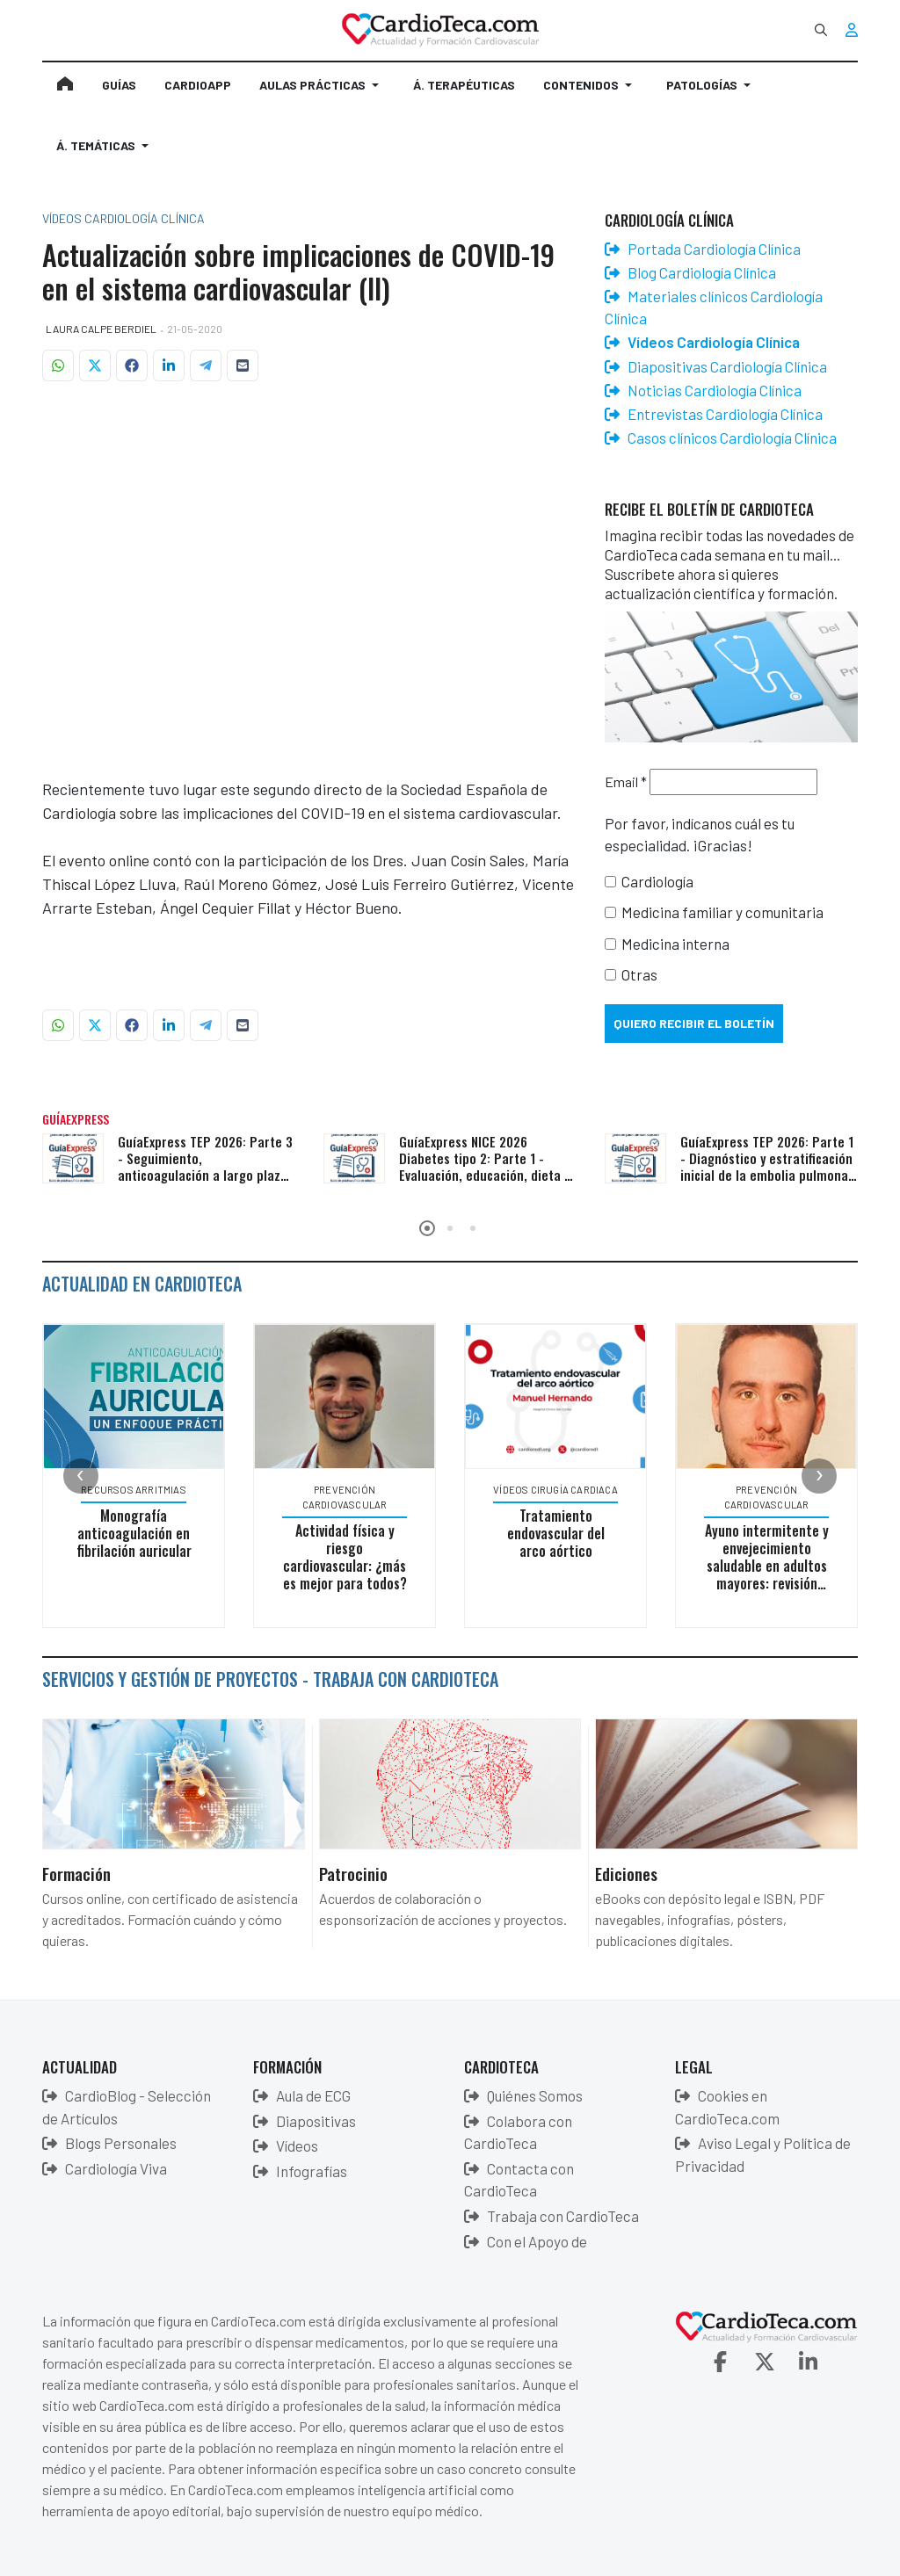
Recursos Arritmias (142, 1489)
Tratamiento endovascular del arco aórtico (564, 1533)
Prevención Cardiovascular (353, 1497)
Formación (76, 1873)
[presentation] (80, 1476)
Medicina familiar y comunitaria (722, 912)
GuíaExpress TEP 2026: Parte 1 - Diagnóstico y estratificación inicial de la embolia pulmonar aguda (766, 1166)
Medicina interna (675, 943)
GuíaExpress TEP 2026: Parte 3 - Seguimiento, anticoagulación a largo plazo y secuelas (205, 1166)
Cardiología (657, 881)
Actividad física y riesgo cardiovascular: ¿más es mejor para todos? (353, 1557)
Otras (639, 974)
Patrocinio (353, 1873)
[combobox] (821, 29)
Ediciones (626, 1873)
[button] (322, 92)
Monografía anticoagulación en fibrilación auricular (142, 1533)
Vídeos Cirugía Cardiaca (564, 1489)
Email (626, 781)
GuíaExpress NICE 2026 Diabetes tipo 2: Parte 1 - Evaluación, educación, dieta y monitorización (484, 1166)
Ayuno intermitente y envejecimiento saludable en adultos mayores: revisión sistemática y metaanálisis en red (775, 1574)
